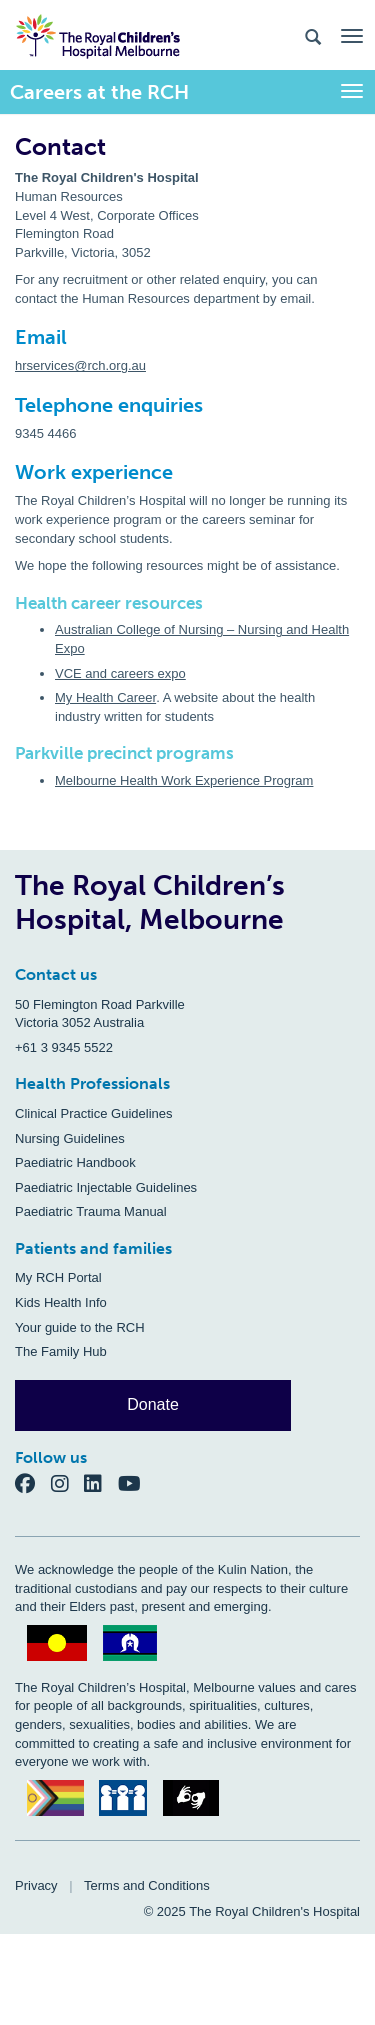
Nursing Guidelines (70, 1138)
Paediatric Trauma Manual (91, 1211)
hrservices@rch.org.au (80, 365)
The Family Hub (61, 1351)
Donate (153, 1404)
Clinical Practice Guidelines (94, 1113)
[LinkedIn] (101, 1483)
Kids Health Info (61, 1302)
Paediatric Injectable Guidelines (106, 1187)
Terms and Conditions (147, 1885)
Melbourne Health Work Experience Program (184, 780)
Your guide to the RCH (80, 1327)
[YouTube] (135, 1483)
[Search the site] (313, 35)
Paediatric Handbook (75, 1162)
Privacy (36, 1885)
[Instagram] (68, 1483)
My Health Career (105, 697)
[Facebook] (33, 1483)
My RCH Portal (58, 1277)
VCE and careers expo (120, 673)
